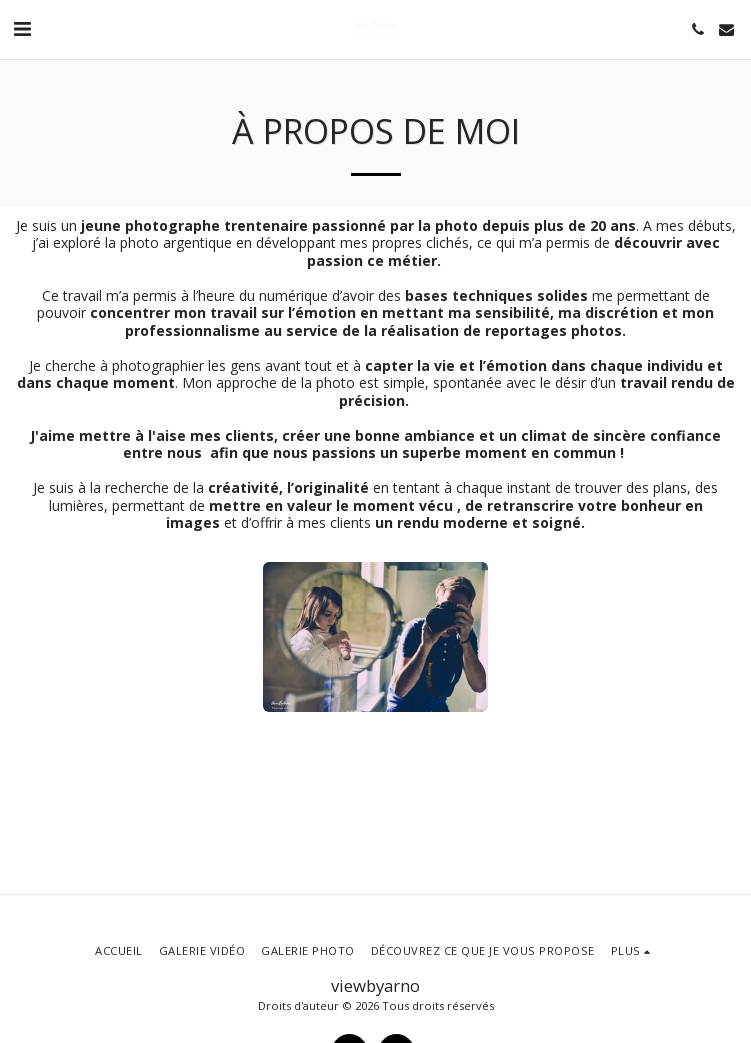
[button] (22, 28)
